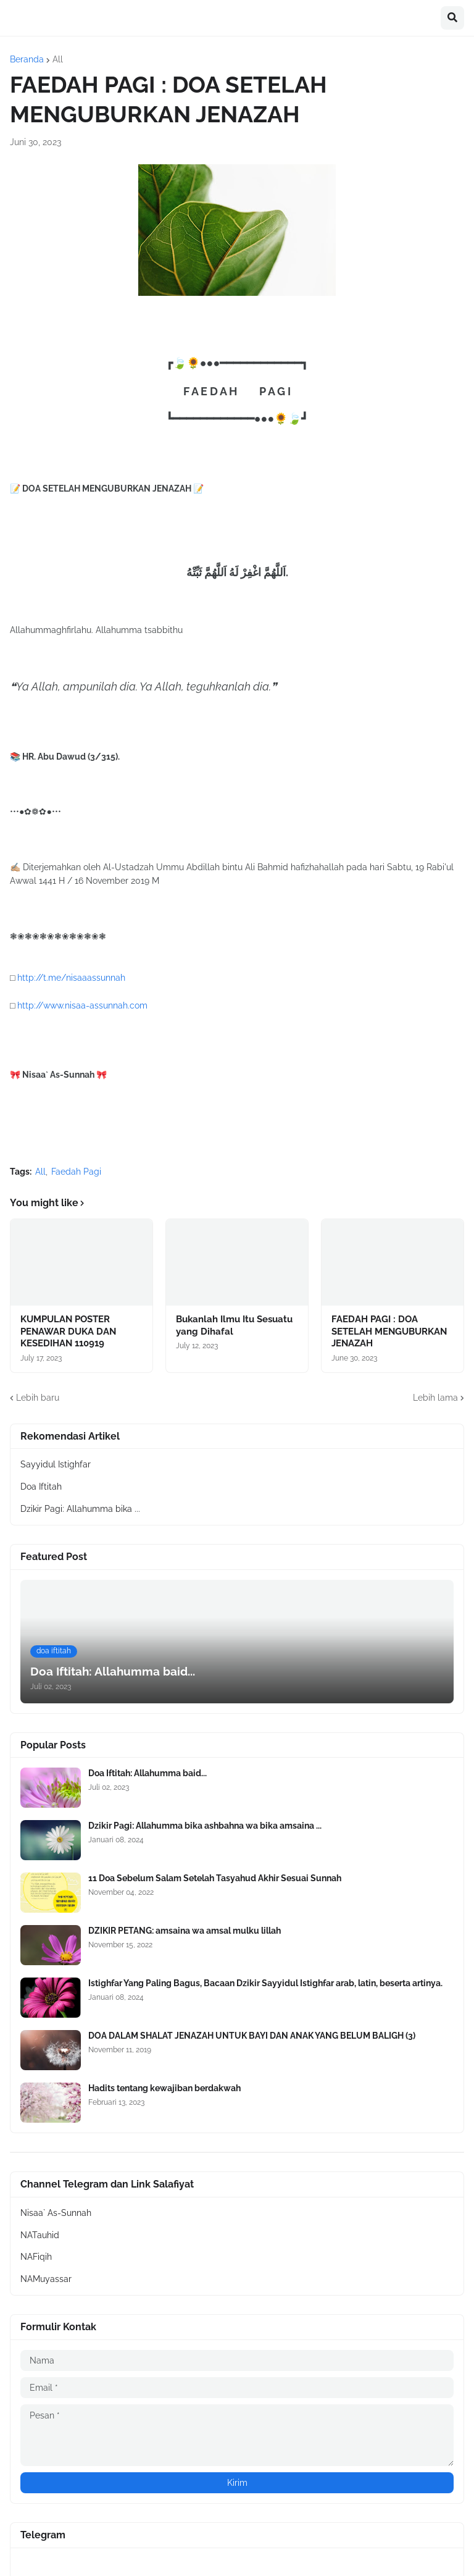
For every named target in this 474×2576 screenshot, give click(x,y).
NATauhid (39, 2235)
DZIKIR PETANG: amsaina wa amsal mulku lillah (184, 1931)
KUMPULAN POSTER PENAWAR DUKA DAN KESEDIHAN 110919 (68, 1331)
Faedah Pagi (76, 1172)
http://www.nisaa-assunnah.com (82, 1005)
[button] (452, 18)
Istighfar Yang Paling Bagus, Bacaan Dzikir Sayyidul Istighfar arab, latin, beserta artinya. (265, 1983)
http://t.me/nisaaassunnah (71, 978)
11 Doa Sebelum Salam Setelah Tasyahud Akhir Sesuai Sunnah (214, 1878)
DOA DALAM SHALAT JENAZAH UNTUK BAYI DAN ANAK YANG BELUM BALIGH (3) (251, 2036)
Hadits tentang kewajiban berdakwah (164, 2088)
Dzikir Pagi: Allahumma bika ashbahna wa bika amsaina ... (205, 1826)
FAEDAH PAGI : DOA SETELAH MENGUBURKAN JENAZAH (389, 1331)
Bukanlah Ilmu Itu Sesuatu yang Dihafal (234, 1325)
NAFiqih (36, 2257)
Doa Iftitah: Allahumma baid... (147, 1773)
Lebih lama (435, 1398)
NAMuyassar (46, 2279)
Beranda (27, 59)
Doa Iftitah (41, 1486)
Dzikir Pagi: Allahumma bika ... (80, 1509)
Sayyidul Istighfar (55, 1464)
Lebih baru (37, 1398)
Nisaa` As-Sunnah (55, 2213)
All (57, 59)
